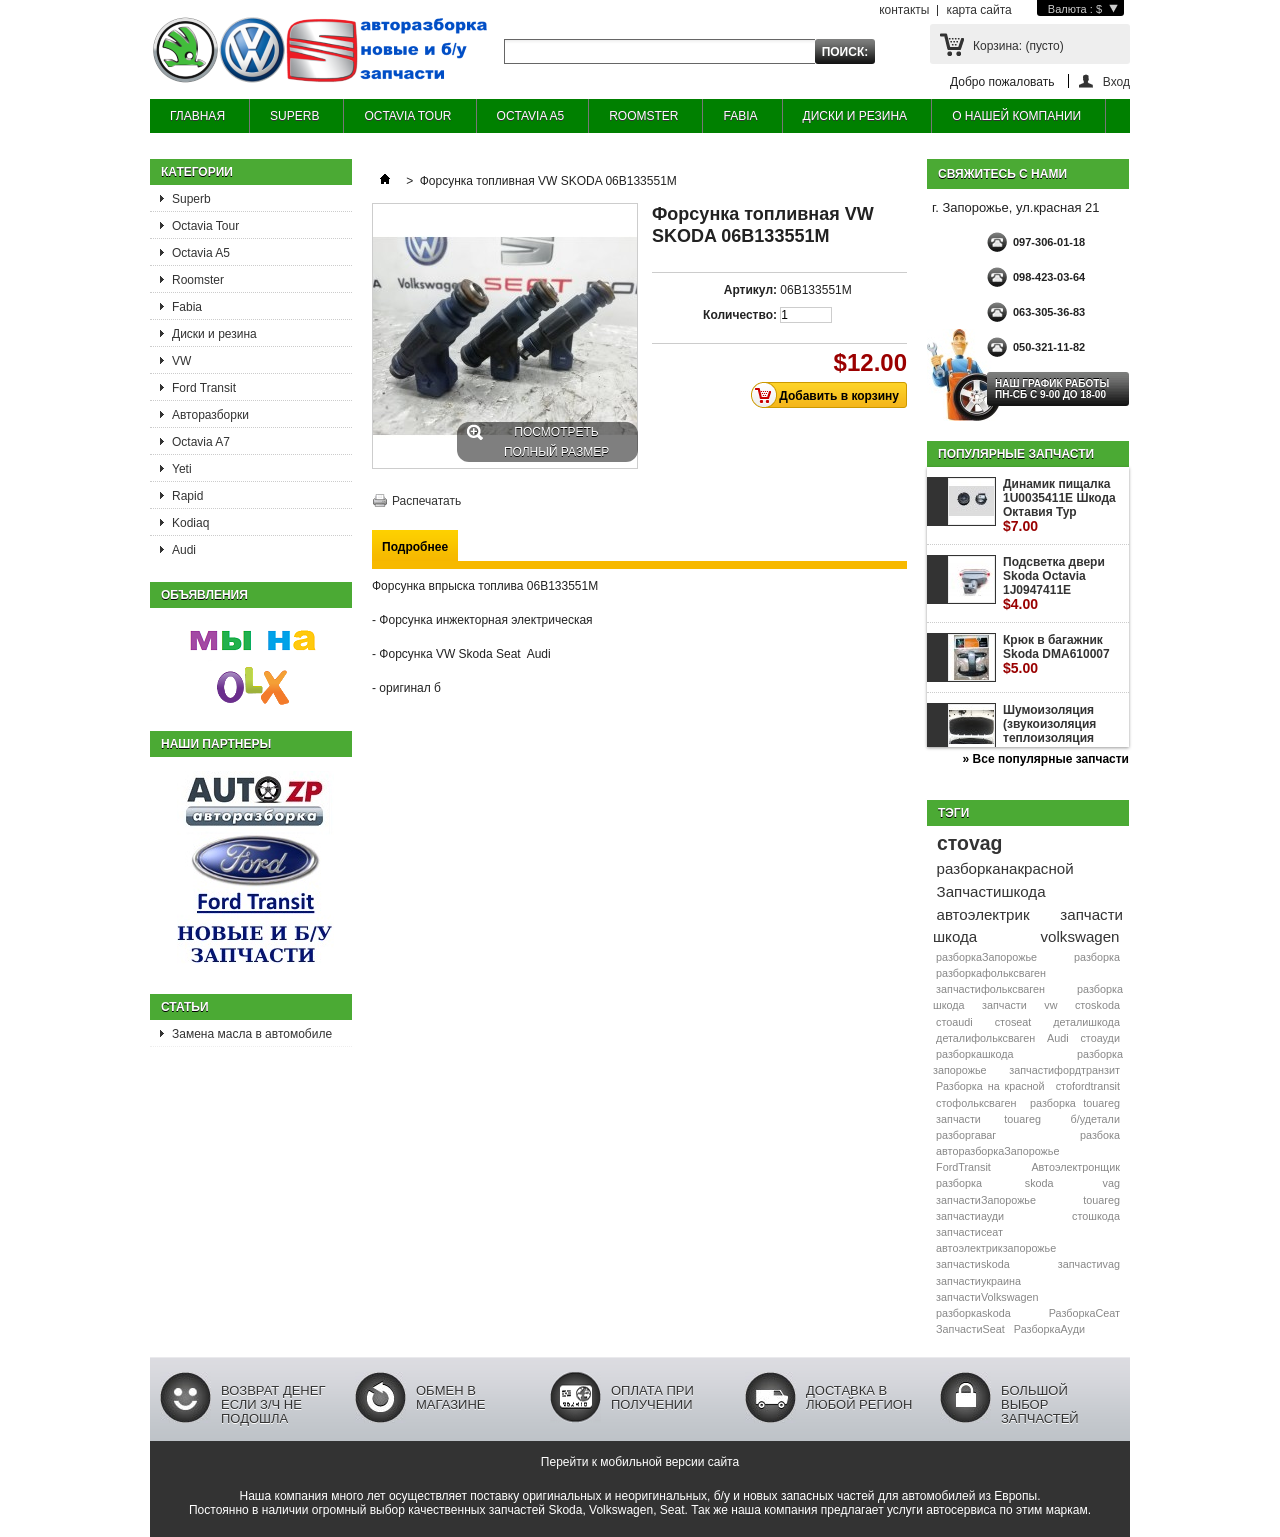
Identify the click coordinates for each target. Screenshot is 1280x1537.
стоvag (969, 843)
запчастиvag (1089, 1264)
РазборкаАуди (1049, 1329)
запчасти (1004, 1005)
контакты (904, 10)
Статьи (185, 1007)
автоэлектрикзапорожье (996, 1248)
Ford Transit (204, 388)
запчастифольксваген (990, 989)
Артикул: (750, 290)
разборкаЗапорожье (986, 957)
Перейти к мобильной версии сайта (640, 1462)
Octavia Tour (205, 226)
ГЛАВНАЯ (197, 116)
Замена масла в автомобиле (252, 1034)
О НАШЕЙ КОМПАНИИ (1016, 116)
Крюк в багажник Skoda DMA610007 (1056, 654)
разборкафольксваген (991, 973)
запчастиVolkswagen (987, 1297)
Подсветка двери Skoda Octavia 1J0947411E (1054, 583)
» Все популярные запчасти (1046, 759)
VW (181, 361)
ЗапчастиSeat (970, 1329)
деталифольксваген (985, 1038)
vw (1050, 1005)
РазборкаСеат (1084, 1313)
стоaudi (954, 1022)
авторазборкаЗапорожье (997, 1151)
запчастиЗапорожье (986, 1200)
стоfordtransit (1088, 1086)
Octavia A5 (201, 253)
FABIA (740, 116)
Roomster (198, 280)
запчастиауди (970, 1216)
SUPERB (294, 116)
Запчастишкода (991, 891)
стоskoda (1097, 1005)
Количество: (740, 315)
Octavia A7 (201, 442)
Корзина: (1018, 46)
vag (1111, 1183)
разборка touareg (1075, 1103)
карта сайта (978, 10)
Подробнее (415, 547)
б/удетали (1095, 1119)
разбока (1100, 1135)
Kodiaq (190, 523)
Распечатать (426, 501)
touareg (1101, 1200)
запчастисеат (969, 1232)
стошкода (1096, 1216)
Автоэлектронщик (1075, 1167)
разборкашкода (974, 1054)
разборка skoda (994, 1183)
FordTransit (963, 1167)
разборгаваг (966, 1135)
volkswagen (1080, 936)
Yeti (182, 469)
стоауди (1099, 1038)
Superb (191, 199)
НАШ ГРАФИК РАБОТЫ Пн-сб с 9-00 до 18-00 (1052, 389)
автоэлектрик (983, 914)
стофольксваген (976, 1103)
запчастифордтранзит (1064, 1070)
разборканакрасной (1005, 868)
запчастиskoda (973, 1264)
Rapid (187, 496)
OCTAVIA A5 (531, 116)
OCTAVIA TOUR (407, 116)
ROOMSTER (643, 116)
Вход (1116, 81)
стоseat (1013, 1022)
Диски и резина (214, 334)
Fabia (187, 307)
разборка (1097, 957)
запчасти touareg (988, 1119)
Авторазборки (210, 415)
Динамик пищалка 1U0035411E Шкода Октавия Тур (1059, 505)
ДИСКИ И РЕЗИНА (855, 116)
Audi (184, 550)
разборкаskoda (973, 1313)
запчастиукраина (978, 1281)
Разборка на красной (990, 1086)
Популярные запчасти (1016, 454)
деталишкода (1086, 1022)
